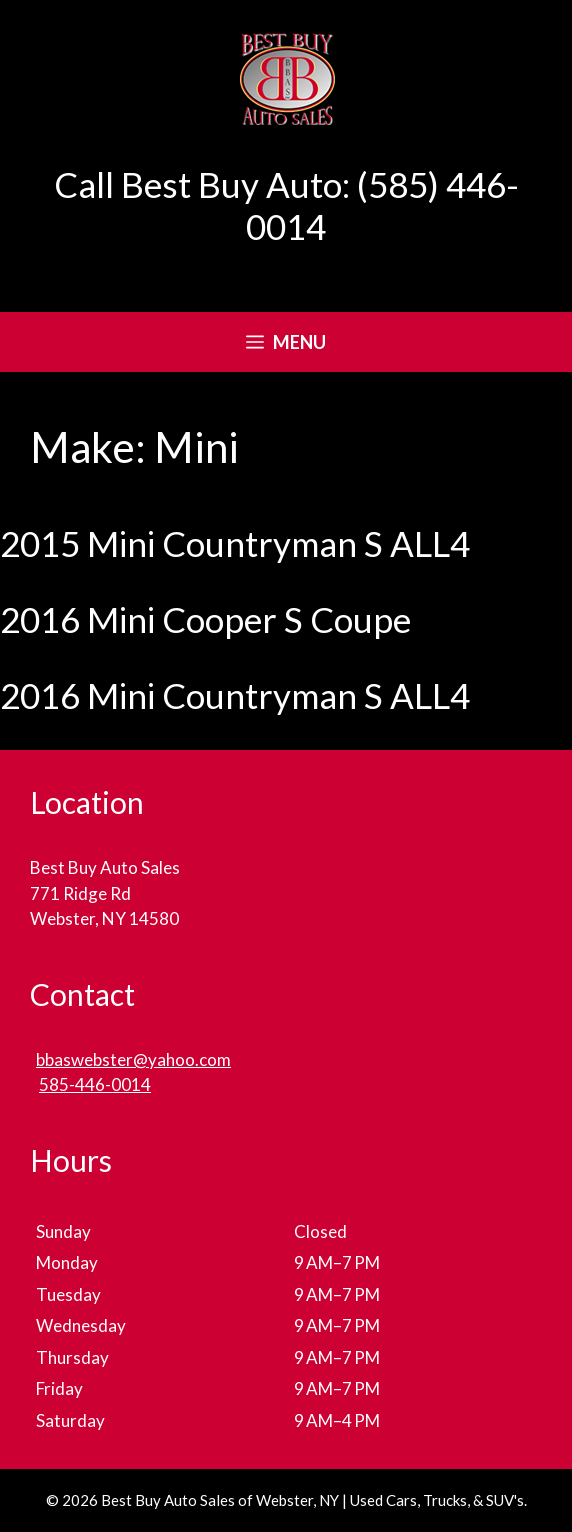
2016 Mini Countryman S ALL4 (235, 695)
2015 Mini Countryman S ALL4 (235, 543)
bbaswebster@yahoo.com (133, 1059)
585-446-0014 (95, 1084)
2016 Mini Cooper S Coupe (205, 619)
